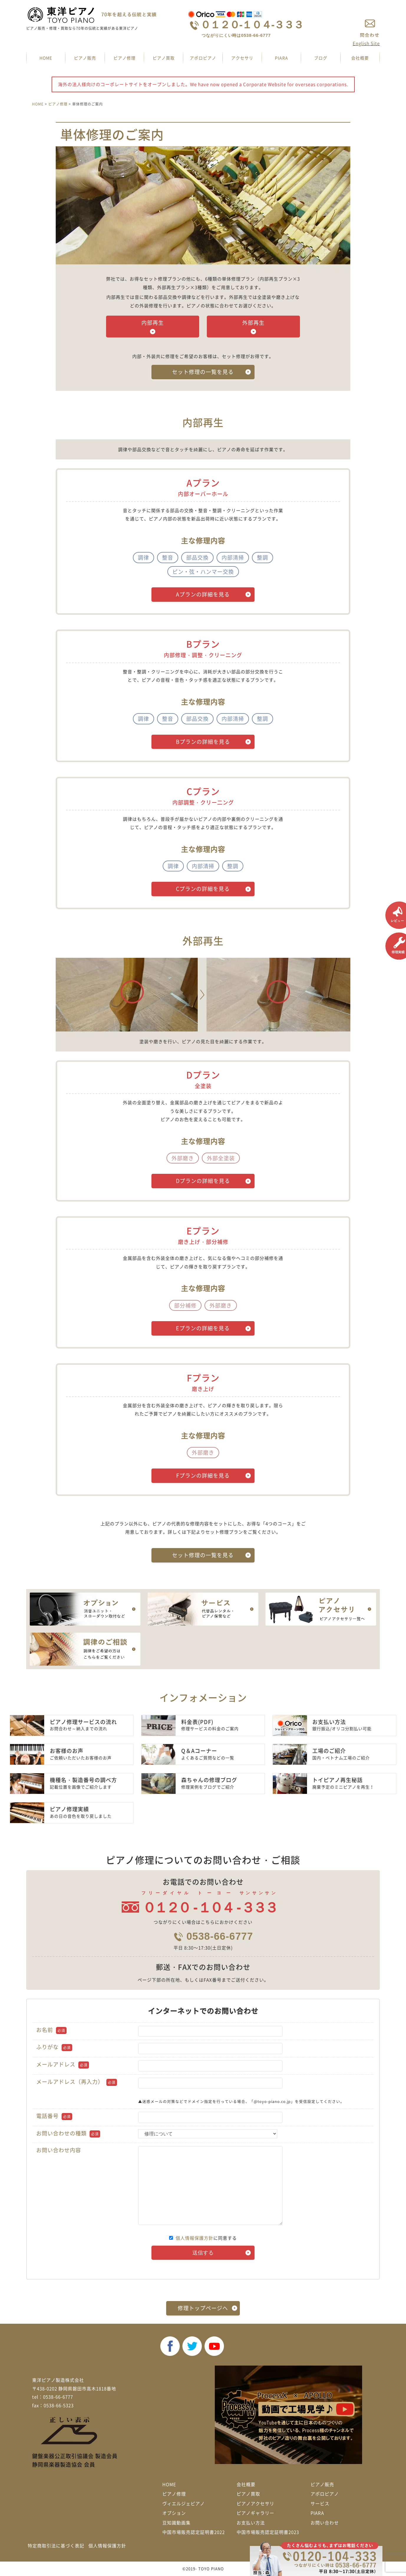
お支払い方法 (251, 2522)
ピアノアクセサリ (255, 2503)
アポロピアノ (203, 58)
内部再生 (152, 323)
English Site (366, 43)
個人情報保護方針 (194, 2238)
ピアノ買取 (164, 58)
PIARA (281, 58)
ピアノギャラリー (255, 2513)
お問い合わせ (325, 2522)
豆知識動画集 (176, 2522)
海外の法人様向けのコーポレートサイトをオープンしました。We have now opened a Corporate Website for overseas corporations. (203, 84)
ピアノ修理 (124, 58)
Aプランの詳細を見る (203, 594)
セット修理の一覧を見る (203, 372)
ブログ (320, 58)
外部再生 (253, 323)
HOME (45, 58)
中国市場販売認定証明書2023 (268, 2532)
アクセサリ (242, 58)
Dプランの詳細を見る (203, 1181)
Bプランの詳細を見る (203, 742)
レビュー (395, 915)
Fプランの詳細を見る (203, 1475)
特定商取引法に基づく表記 (56, 2545)
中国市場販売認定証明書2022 (193, 2532)
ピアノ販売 (85, 58)
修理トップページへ (203, 2308)
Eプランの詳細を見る (203, 1328)
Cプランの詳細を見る (203, 889)
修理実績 (395, 946)
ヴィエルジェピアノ (183, 2503)
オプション (174, 2513)
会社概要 (360, 58)
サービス (320, 2503)
